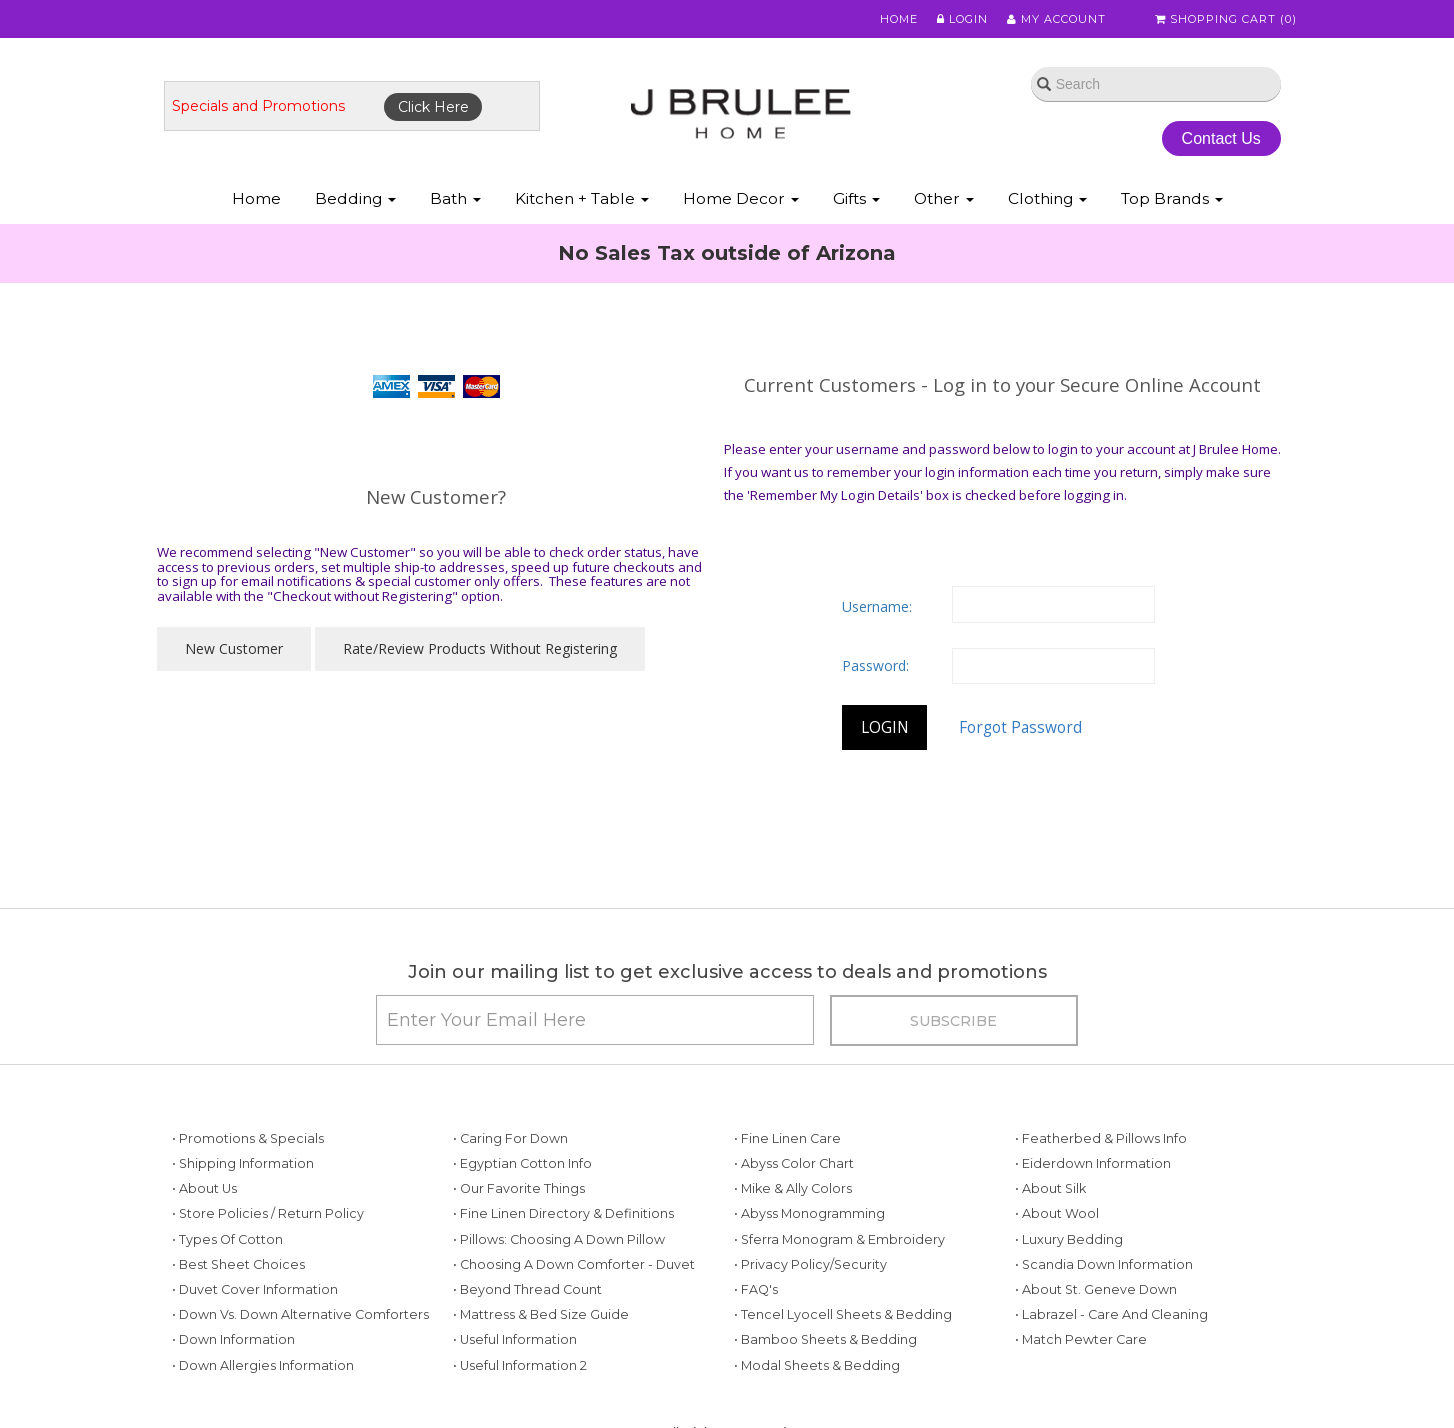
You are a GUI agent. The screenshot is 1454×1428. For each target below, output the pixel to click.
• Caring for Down (510, 1138)
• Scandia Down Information (1104, 1264)
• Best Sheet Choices (238, 1264)
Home (899, 19)
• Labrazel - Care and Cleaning (1111, 1314)
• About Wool (1057, 1213)
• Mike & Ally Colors (793, 1188)
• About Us (204, 1188)
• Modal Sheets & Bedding (817, 1365)
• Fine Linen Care (787, 1138)
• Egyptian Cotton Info (522, 1163)
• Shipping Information (243, 1163)
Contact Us (1221, 138)
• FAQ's (756, 1289)
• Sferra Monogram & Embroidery (839, 1239)
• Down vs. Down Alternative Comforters (300, 1314)
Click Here (433, 107)
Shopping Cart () (1226, 19)
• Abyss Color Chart (794, 1163)
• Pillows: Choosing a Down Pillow (559, 1239)
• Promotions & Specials (248, 1138)
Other (944, 198)
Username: (877, 606)
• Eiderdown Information (1093, 1163)
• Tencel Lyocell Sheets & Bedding (843, 1314)
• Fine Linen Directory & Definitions (563, 1213)
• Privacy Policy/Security (810, 1264)
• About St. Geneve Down (1096, 1289)
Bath (455, 198)
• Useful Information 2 (520, 1365)
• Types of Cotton (227, 1239)
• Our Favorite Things (519, 1188)
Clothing (1047, 198)
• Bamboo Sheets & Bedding (825, 1339)
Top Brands (1172, 198)
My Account (1056, 19)
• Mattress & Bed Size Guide (541, 1314)
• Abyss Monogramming (809, 1213)
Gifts (856, 198)
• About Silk (1050, 1188)
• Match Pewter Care (1081, 1339)
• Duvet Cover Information (255, 1289)
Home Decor (741, 198)
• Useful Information (515, 1339)
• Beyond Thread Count (527, 1289)
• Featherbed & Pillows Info (1101, 1138)
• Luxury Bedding (1069, 1239)
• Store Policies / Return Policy (268, 1213)
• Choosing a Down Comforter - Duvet (574, 1264)
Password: (875, 665)
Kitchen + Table (582, 198)
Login (962, 19)
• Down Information (233, 1339)
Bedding (355, 198)
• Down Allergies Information (263, 1365)
